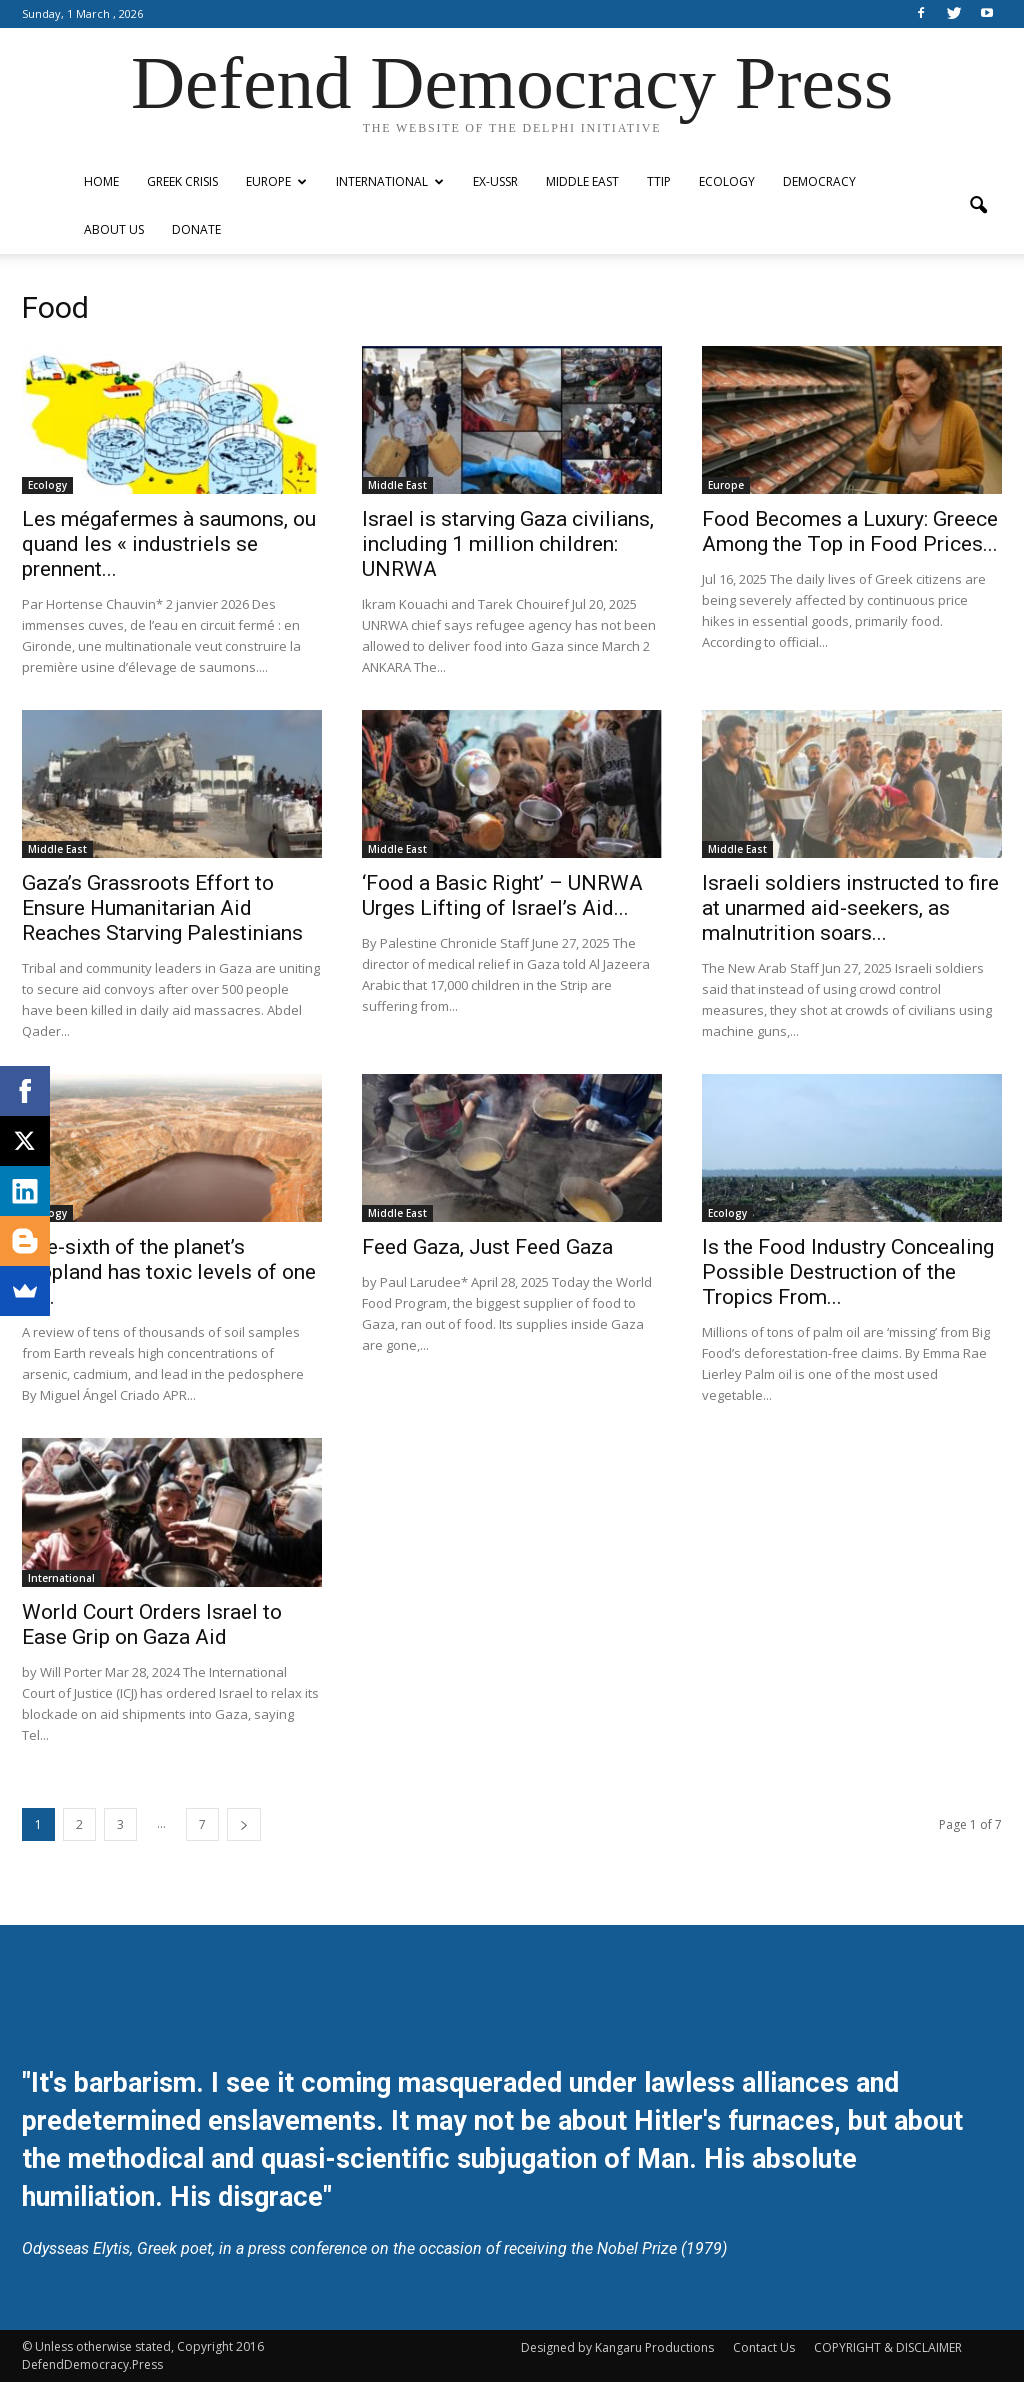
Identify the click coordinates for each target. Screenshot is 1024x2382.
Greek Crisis (182, 181)
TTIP (659, 181)
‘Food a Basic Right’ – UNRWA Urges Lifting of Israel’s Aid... (502, 895)
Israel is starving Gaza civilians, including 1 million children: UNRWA (508, 544)
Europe (276, 181)
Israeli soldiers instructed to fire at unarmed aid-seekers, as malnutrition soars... (850, 908)
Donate (196, 229)
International (390, 181)
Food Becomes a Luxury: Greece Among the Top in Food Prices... (850, 531)
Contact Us (764, 2347)
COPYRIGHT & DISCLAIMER (888, 2347)
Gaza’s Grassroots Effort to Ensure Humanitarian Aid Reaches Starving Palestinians (162, 908)
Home (101, 181)
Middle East (582, 181)
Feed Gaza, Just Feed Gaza (487, 1247)
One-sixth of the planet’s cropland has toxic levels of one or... (169, 1272)
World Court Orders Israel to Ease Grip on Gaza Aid (152, 1624)
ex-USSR (495, 181)
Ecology (727, 181)
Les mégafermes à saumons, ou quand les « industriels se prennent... (169, 544)
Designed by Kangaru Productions (617, 2347)
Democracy (819, 181)
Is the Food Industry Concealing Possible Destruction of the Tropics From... (848, 1272)
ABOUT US (114, 229)
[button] (978, 206)
